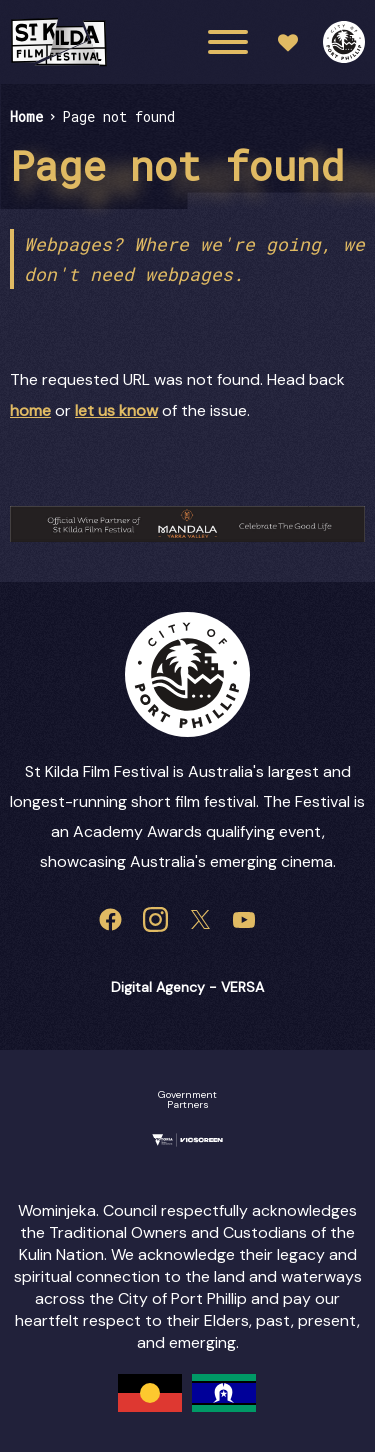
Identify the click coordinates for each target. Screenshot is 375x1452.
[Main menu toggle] (228, 42)
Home (26, 116)
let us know (116, 410)
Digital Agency (158, 987)
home (30, 410)
